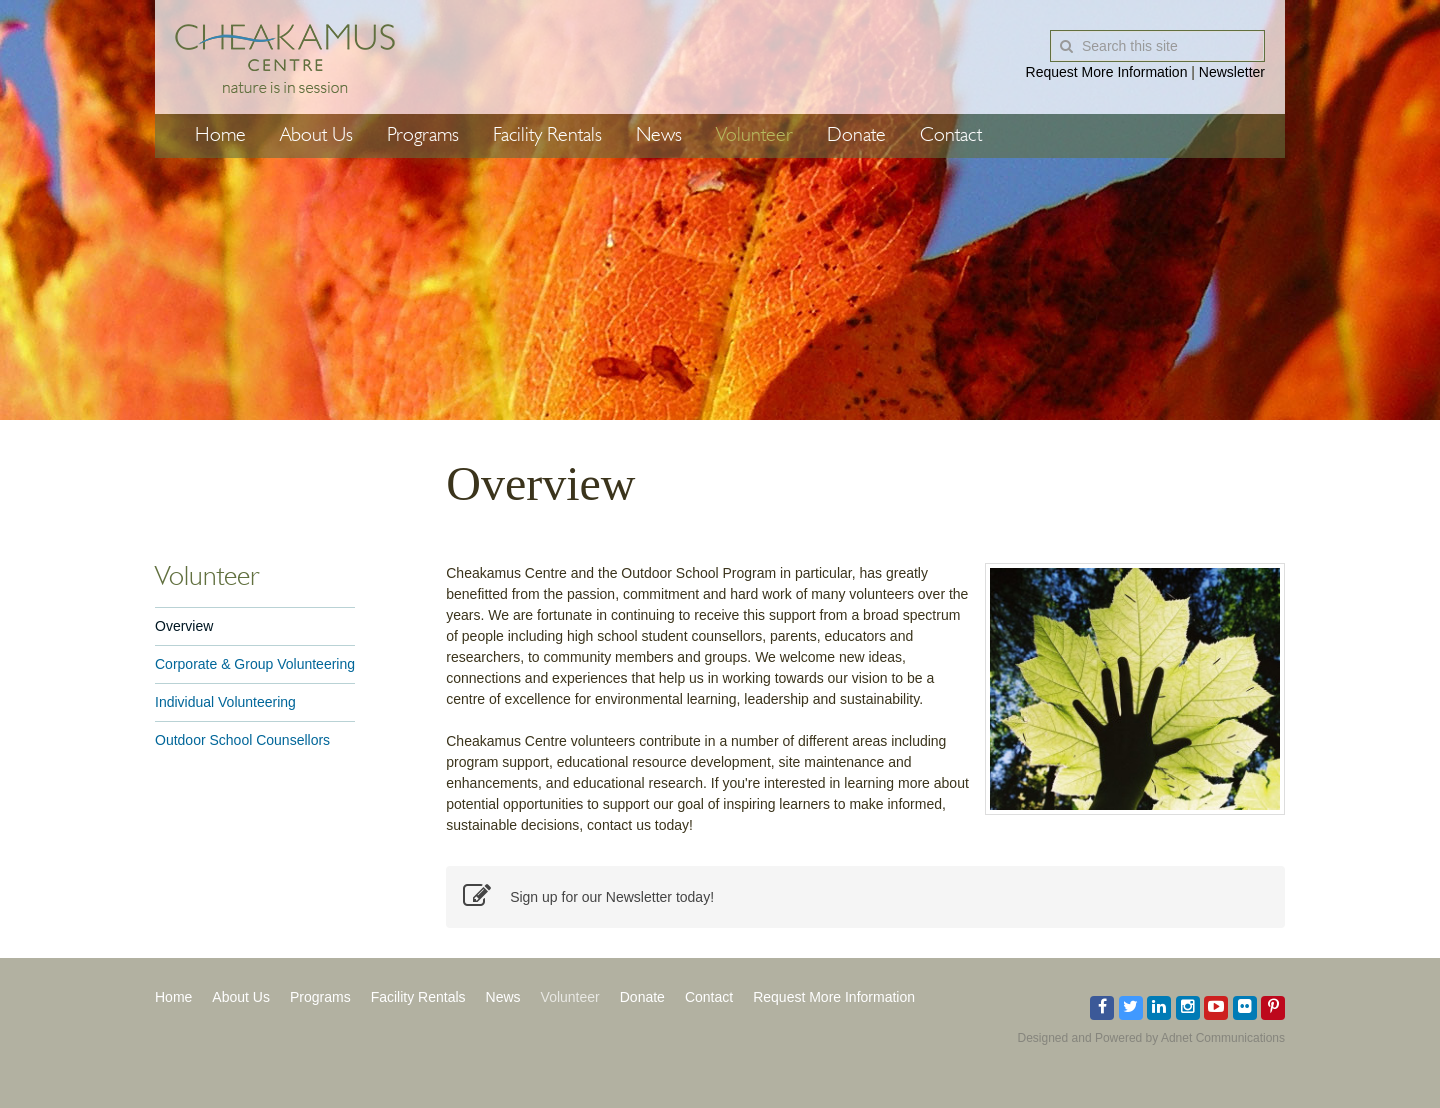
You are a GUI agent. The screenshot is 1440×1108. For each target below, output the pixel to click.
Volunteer (754, 136)
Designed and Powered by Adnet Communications (1152, 1038)
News (659, 136)
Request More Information (1107, 72)
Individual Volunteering (225, 702)
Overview (184, 626)
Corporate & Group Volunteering (255, 664)
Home (220, 136)
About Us (316, 136)
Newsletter (1232, 72)
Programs (423, 136)
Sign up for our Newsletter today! (588, 897)
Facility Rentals (547, 136)
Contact (951, 136)
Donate (856, 136)
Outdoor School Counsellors (242, 740)
